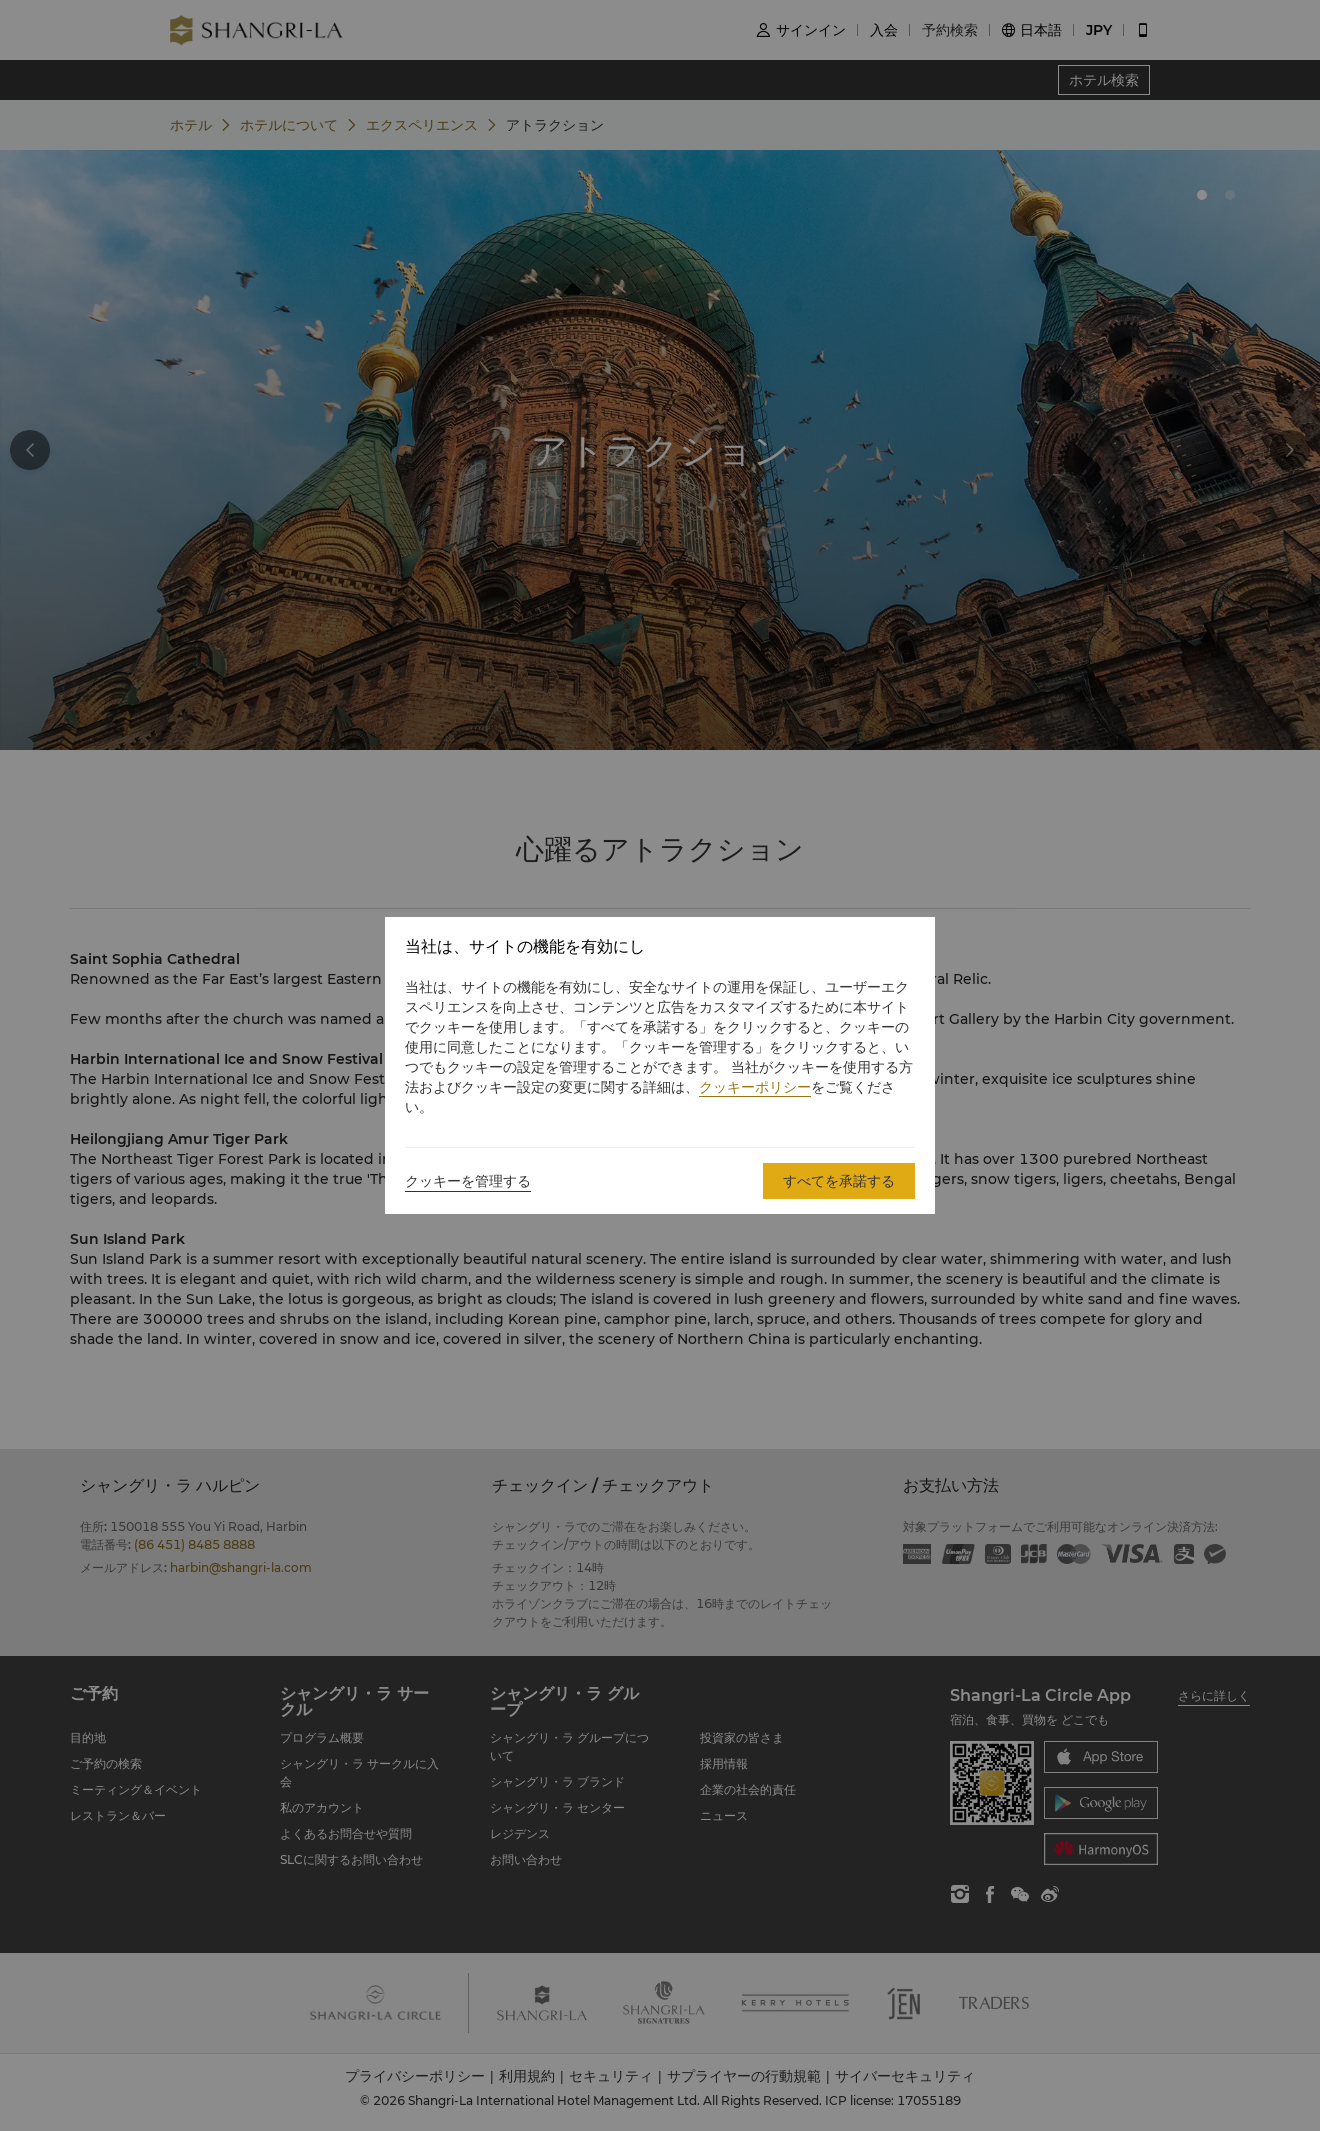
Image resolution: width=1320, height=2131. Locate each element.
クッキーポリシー (755, 1087)
